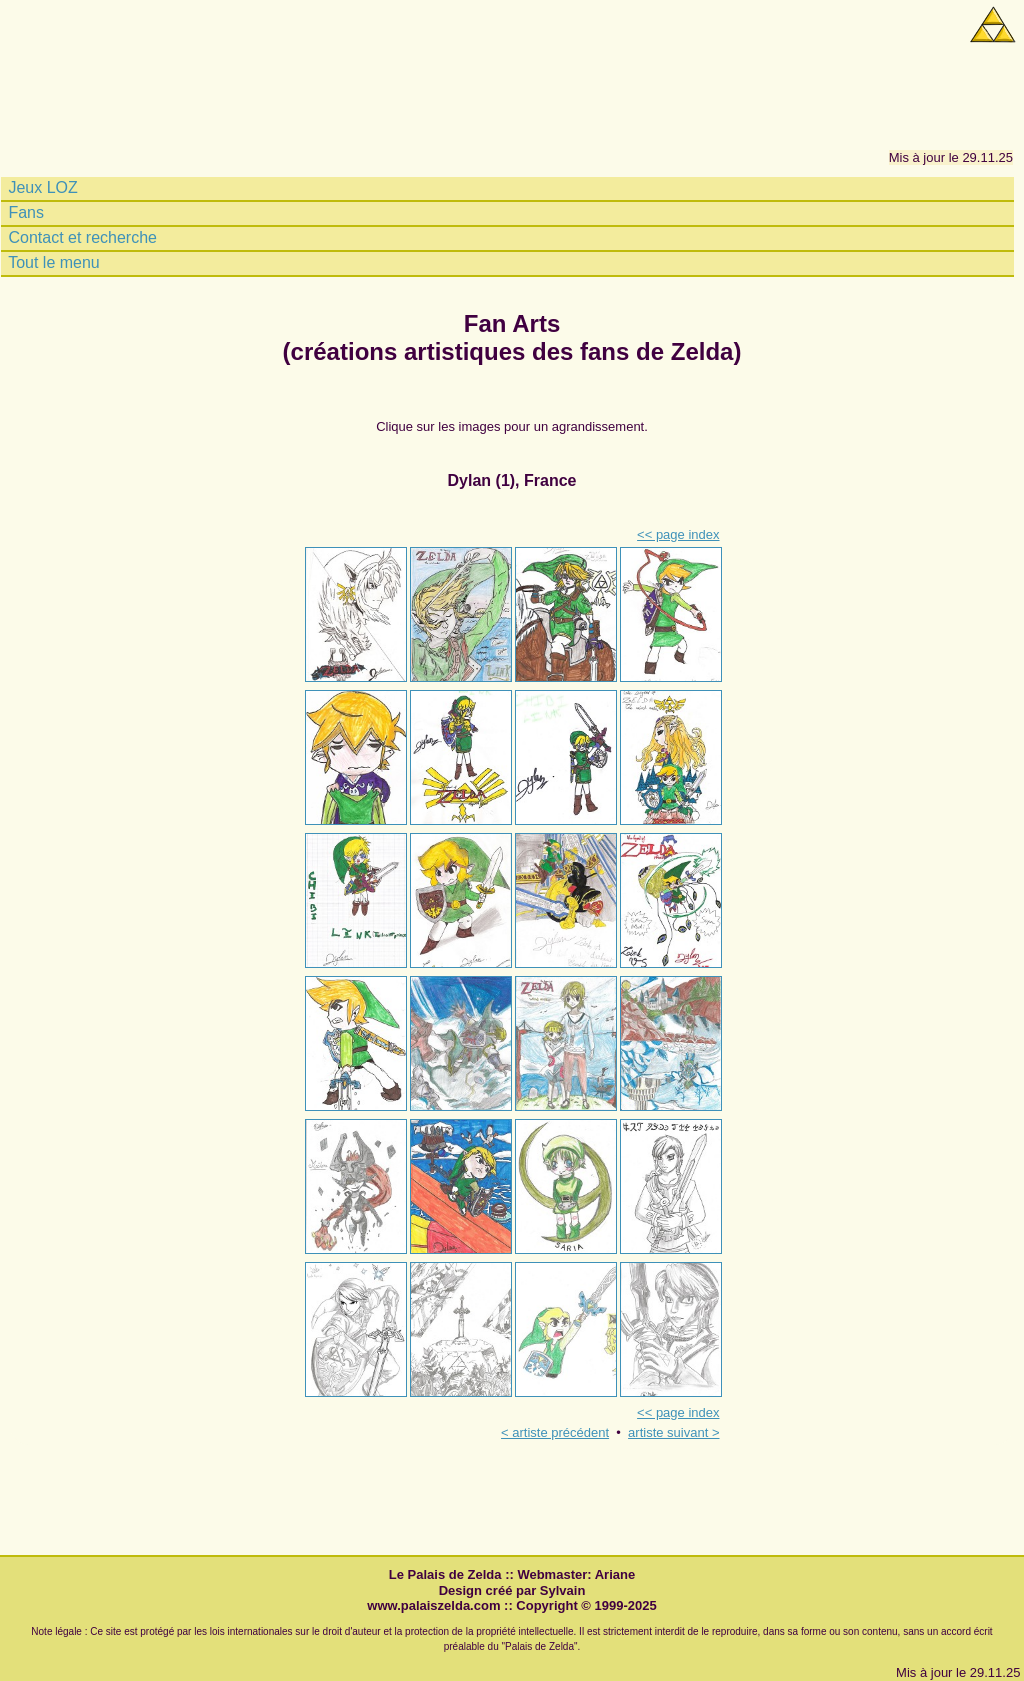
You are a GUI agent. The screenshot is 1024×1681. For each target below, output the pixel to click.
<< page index (678, 534)
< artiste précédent (555, 1432)
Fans (24, 213)
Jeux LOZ (41, 188)
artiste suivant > (673, 1432)
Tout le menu (52, 263)
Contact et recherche (80, 238)
